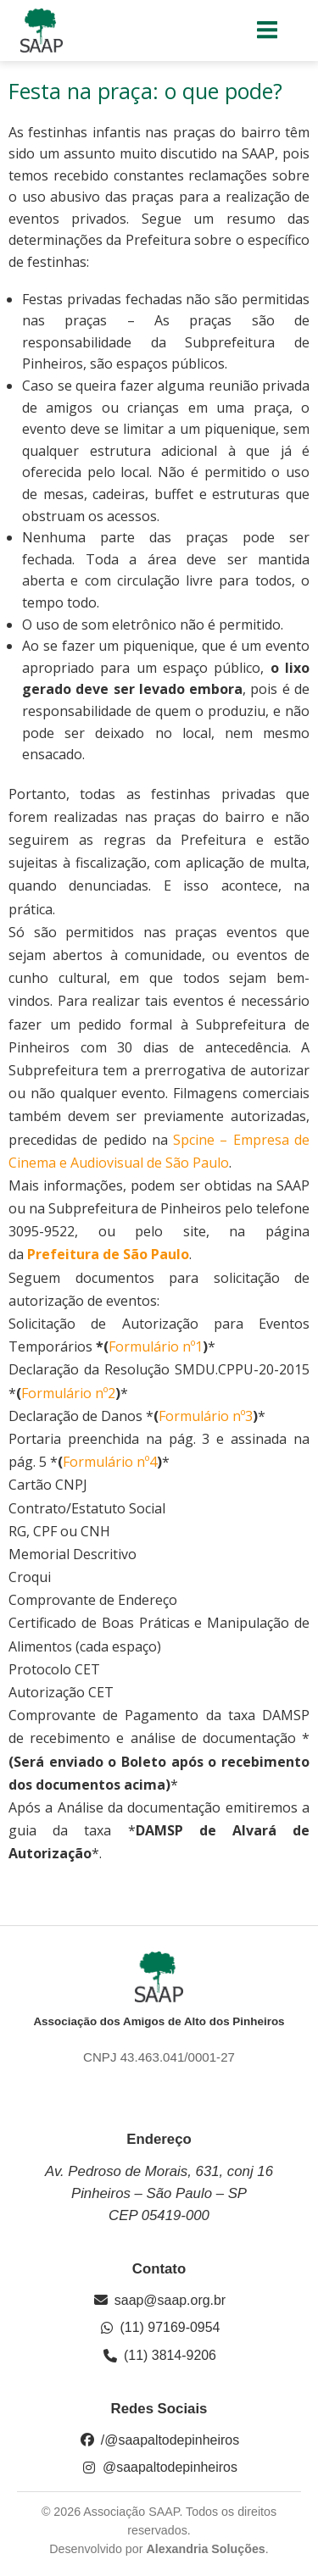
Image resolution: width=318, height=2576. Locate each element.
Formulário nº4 (110, 1461)
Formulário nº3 (206, 1416)
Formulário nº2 (68, 1393)
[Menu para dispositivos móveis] (267, 30)
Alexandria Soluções (205, 2549)
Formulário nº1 (156, 1346)
